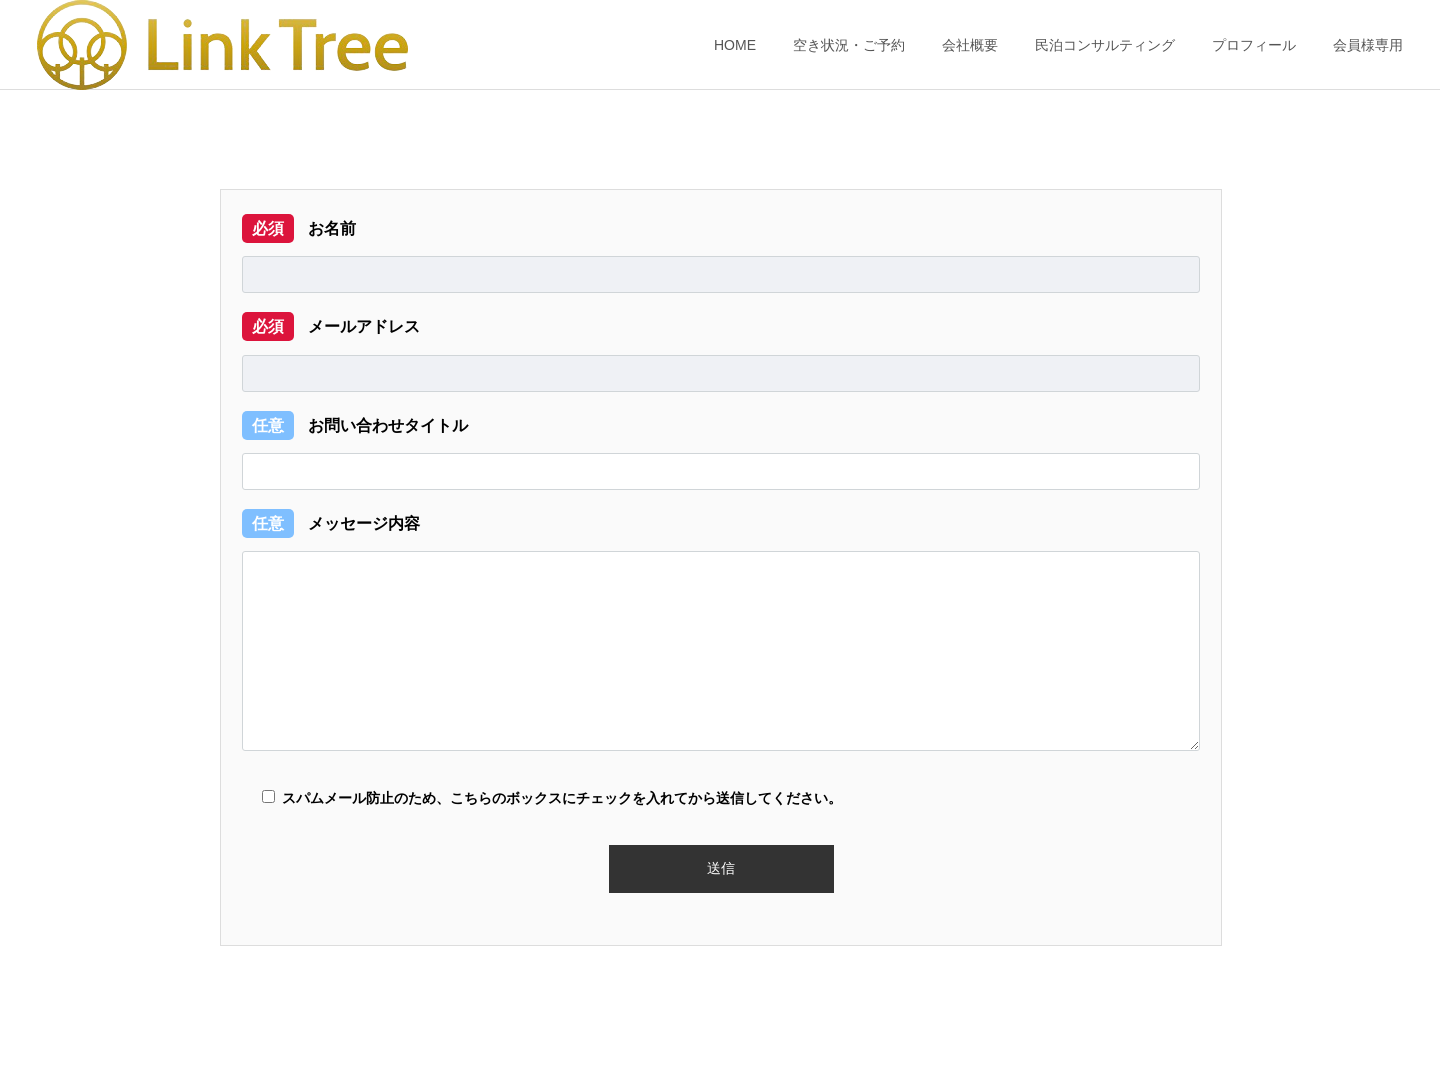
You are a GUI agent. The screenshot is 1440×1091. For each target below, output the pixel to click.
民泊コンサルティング (1105, 45)
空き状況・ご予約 (849, 45)
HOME (735, 45)
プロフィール (1254, 45)
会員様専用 (1368, 45)
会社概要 (970, 45)
